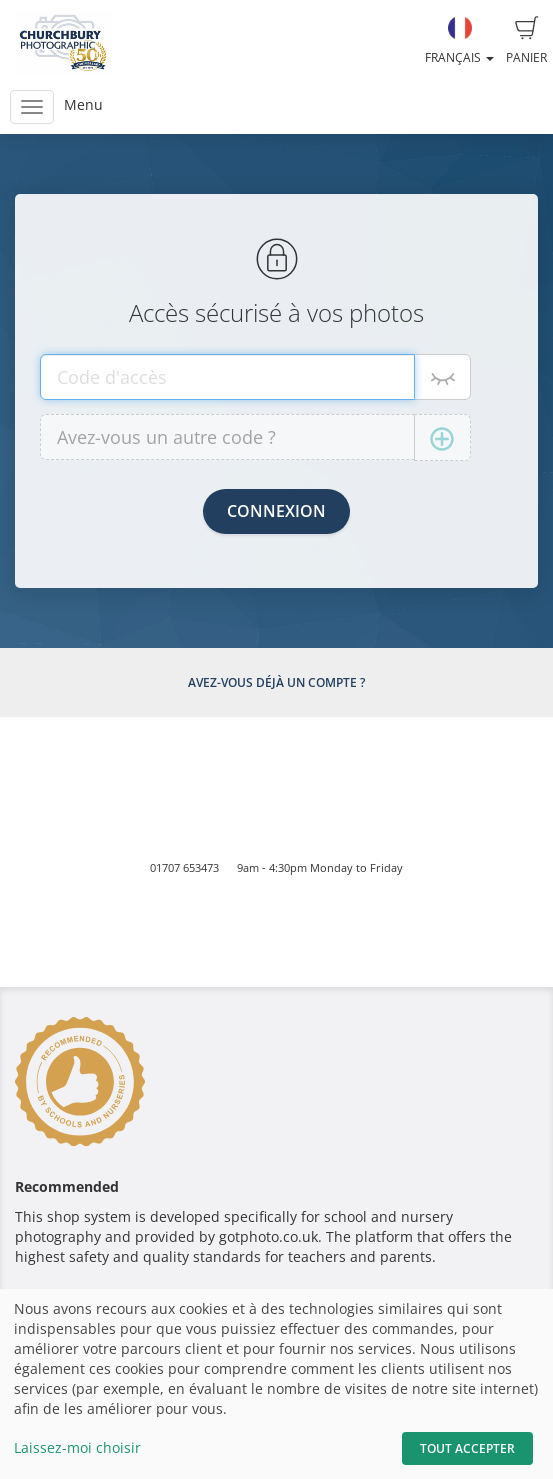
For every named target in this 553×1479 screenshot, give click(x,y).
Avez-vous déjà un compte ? (276, 682)
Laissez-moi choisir (77, 1447)
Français (459, 41)
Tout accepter (467, 1448)
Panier (526, 41)
